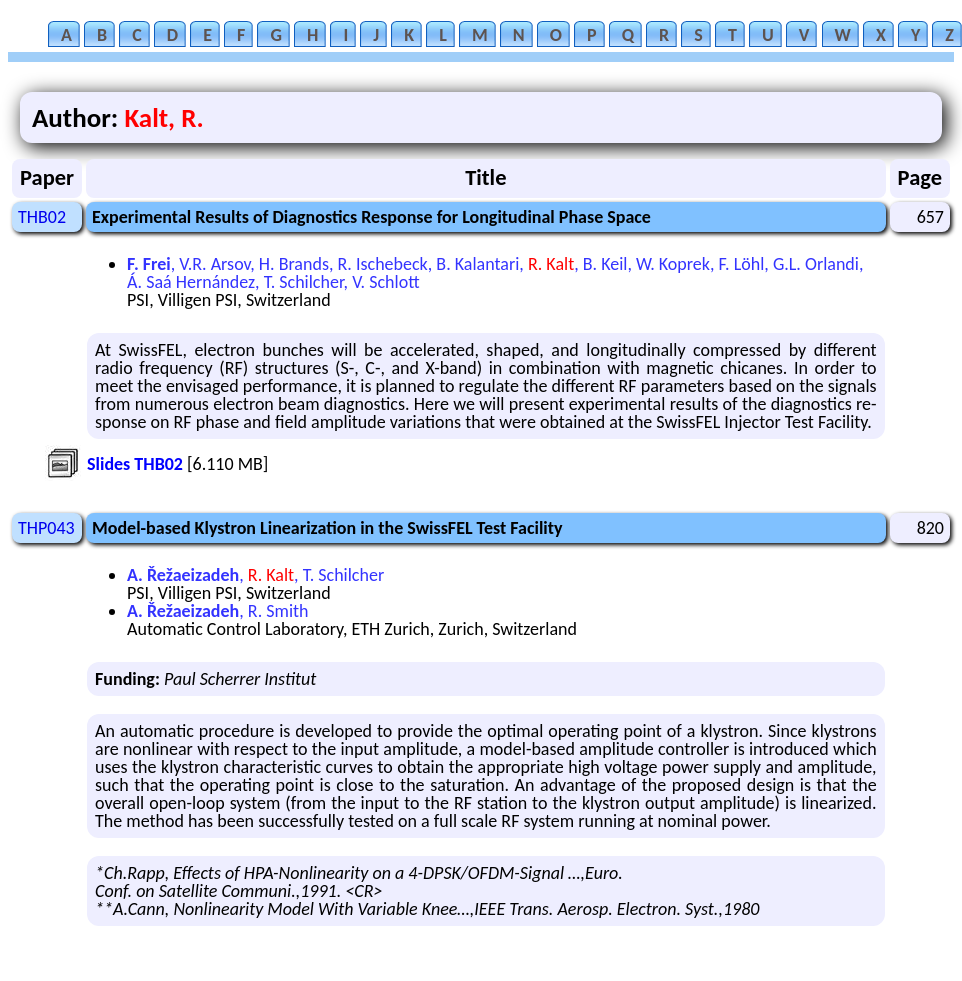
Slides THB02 (135, 464)
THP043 (46, 528)
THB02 (42, 217)
